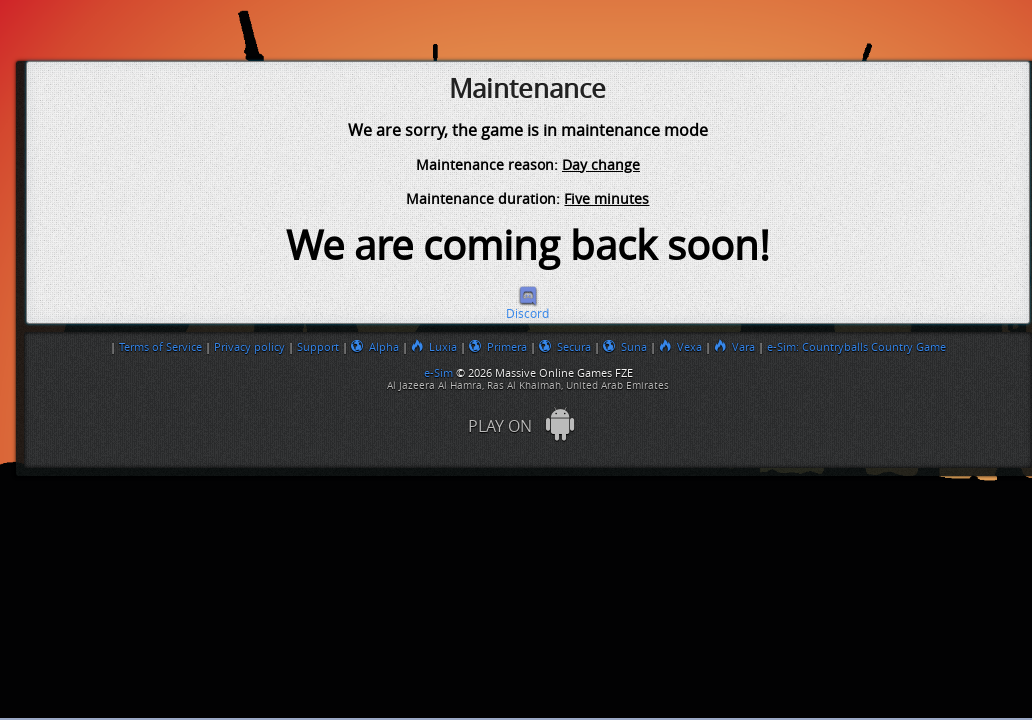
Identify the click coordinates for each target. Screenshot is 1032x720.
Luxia (434, 347)
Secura (565, 347)
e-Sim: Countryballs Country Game (856, 347)
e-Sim (440, 373)
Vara (734, 347)
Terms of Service (160, 347)
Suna (625, 347)
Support (318, 347)
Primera (498, 347)
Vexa (680, 347)
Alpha (375, 347)
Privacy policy (249, 347)
